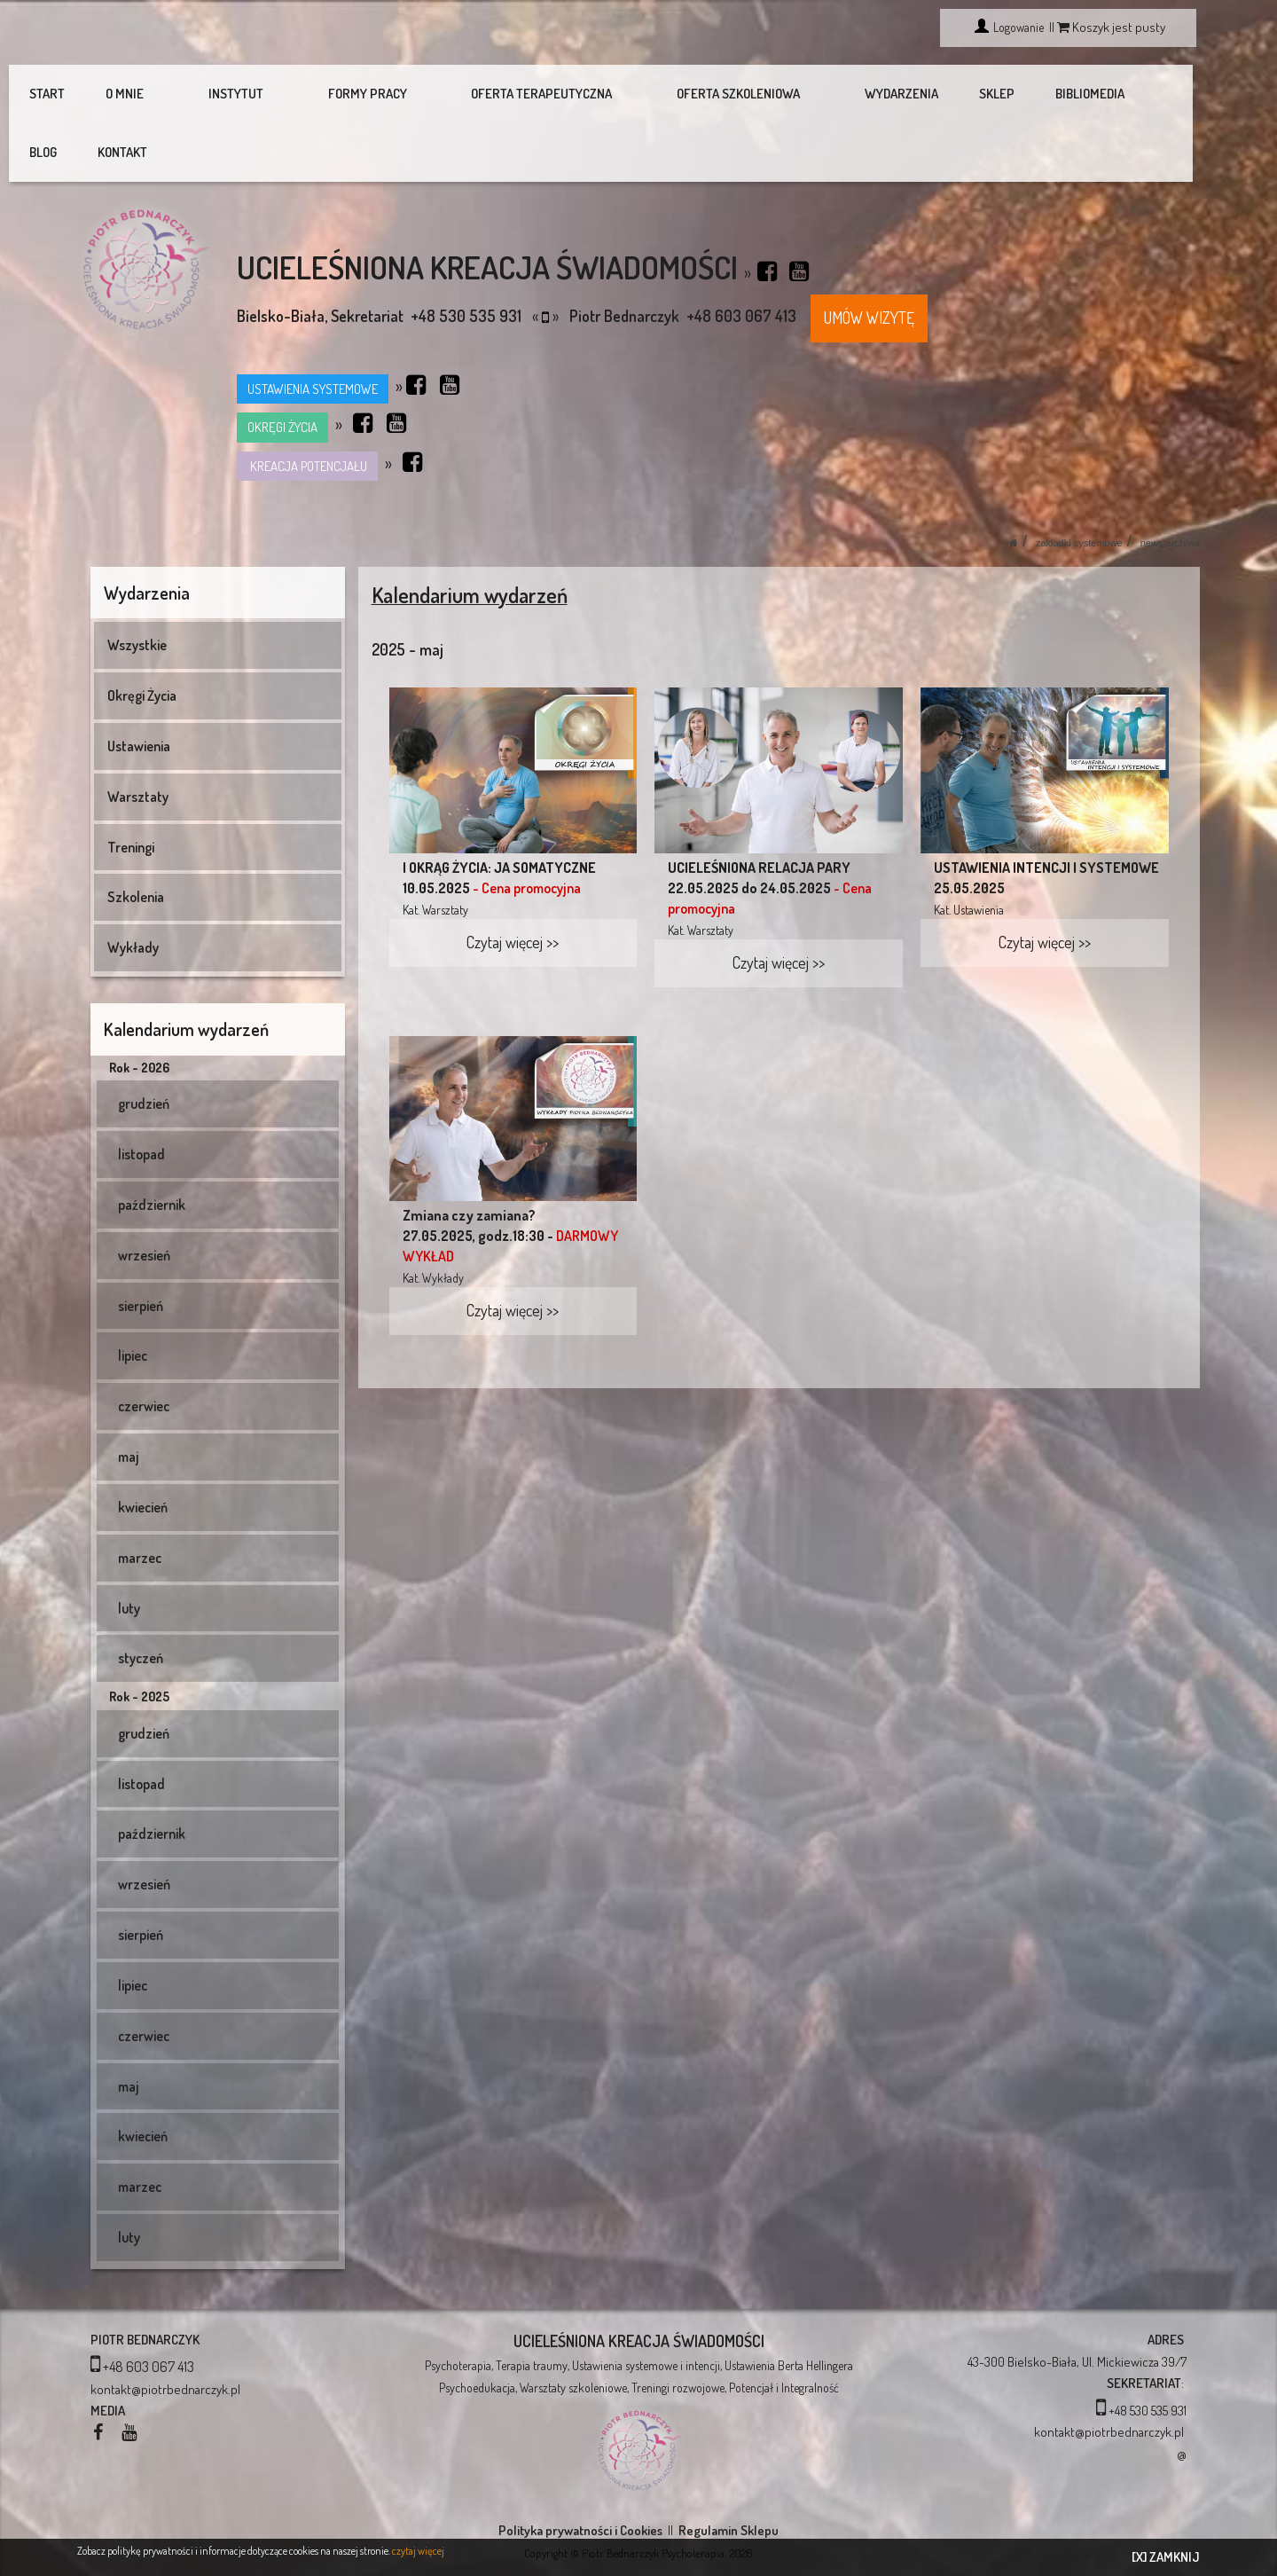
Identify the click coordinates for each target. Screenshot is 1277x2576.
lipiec (128, 1297)
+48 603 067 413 (148, 2308)
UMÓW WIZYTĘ (869, 259)
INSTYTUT (219, 93)
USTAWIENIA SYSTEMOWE (312, 330)
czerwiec (139, 1347)
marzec (135, 1499)
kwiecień (139, 1448)
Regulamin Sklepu (728, 2471)
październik (147, 1146)
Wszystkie (137, 586)
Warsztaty (137, 738)
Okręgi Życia (141, 637)
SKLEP (886, 93)
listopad (137, 1095)
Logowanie (1017, 27)
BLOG (1068, 93)
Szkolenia (135, 838)
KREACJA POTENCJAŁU (307, 407)
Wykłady (133, 889)
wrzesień (140, 1197)
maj (124, 1398)
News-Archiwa (1170, 484)
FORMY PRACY (327, 93)
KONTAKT (1147, 93)
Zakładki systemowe (1079, 484)
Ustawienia (138, 687)
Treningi (130, 788)
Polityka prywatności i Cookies (580, 2471)
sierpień (136, 1247)
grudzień (139, 1045)
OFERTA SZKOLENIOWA (651, 93)
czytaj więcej (418, 2550)
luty (125, 1550)
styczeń (136, 1599)
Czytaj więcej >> (512, 883)
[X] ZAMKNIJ (1166, 2557)
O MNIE (133, 93)
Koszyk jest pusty (1111, 27)
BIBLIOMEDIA (979, 93)
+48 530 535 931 (1148, 2352)
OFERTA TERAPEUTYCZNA (478, 93)
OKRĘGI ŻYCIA (282, 368)
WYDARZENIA (790, 93)
